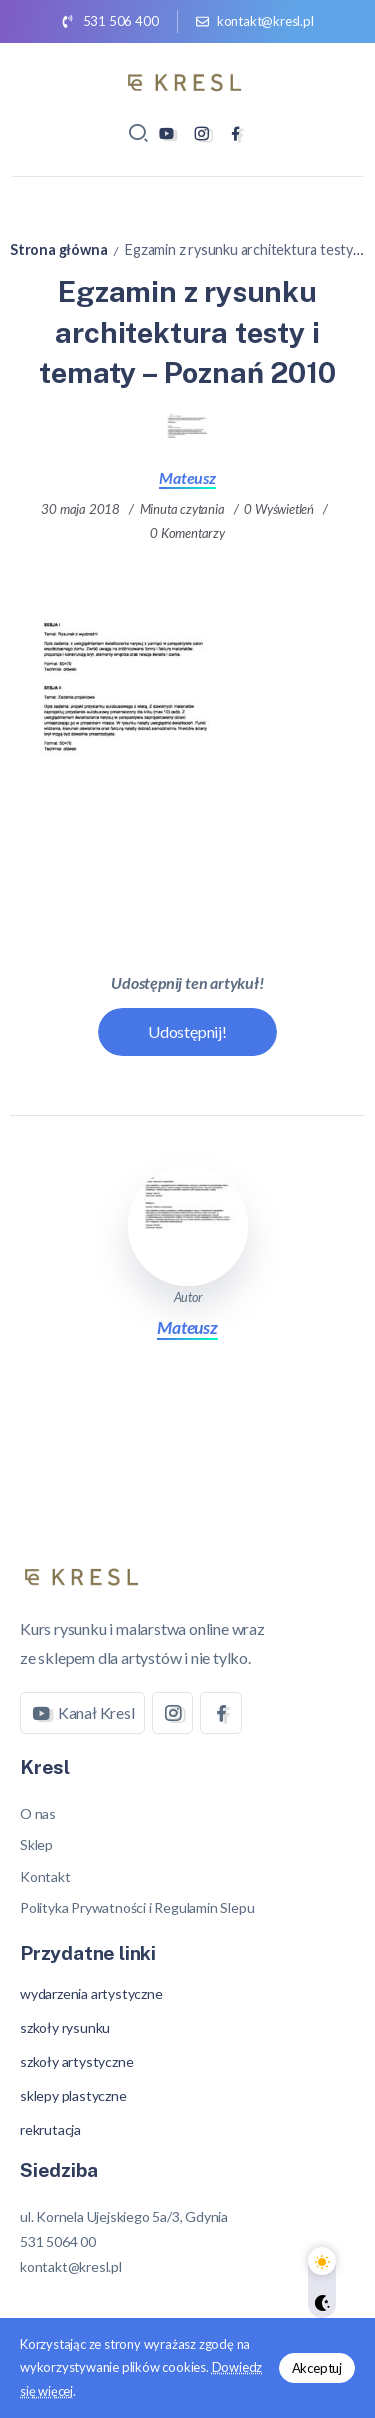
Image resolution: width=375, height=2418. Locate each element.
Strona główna (58, 249)
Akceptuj (317, 2368)
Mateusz (187, 477)
